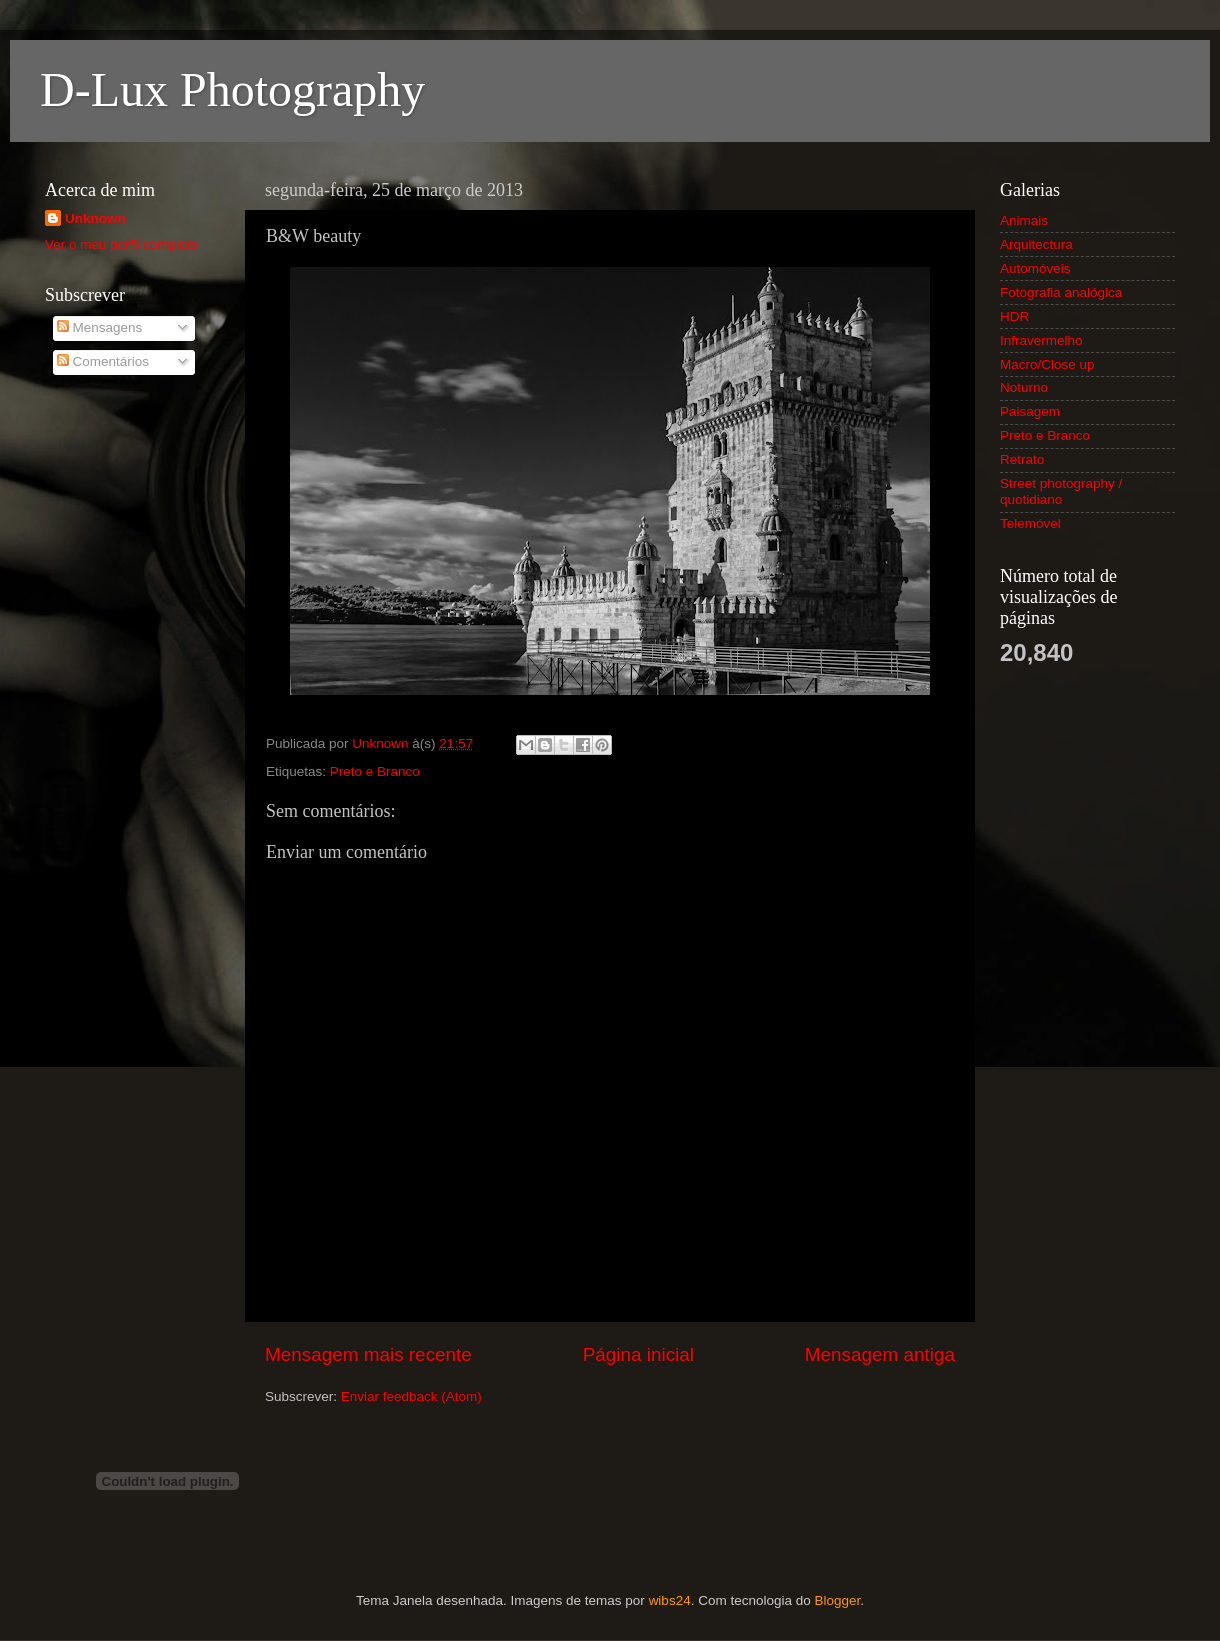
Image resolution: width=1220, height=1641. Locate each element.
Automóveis (1035, 268)
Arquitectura (1036, 244)
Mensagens (100, 327)
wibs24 (670, 1600)
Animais (1024, 220)
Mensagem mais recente (368, 1354)
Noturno (1024, 387)
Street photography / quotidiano (1061, 491)
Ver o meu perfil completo (121, 244)
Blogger (837, 1600)
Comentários (103, 361)
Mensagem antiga (880, 1354)
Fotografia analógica (1061, 292)
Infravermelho (1041, 340)
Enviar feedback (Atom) (411, 1396)
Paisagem (1030, 411)
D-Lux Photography (232, 89)
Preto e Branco (375, 771)
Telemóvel (1030, 523)
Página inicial (638, 1354)
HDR (1014, 316)
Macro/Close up (1047, 364)
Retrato (1022, 459)
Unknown (95, 218)
